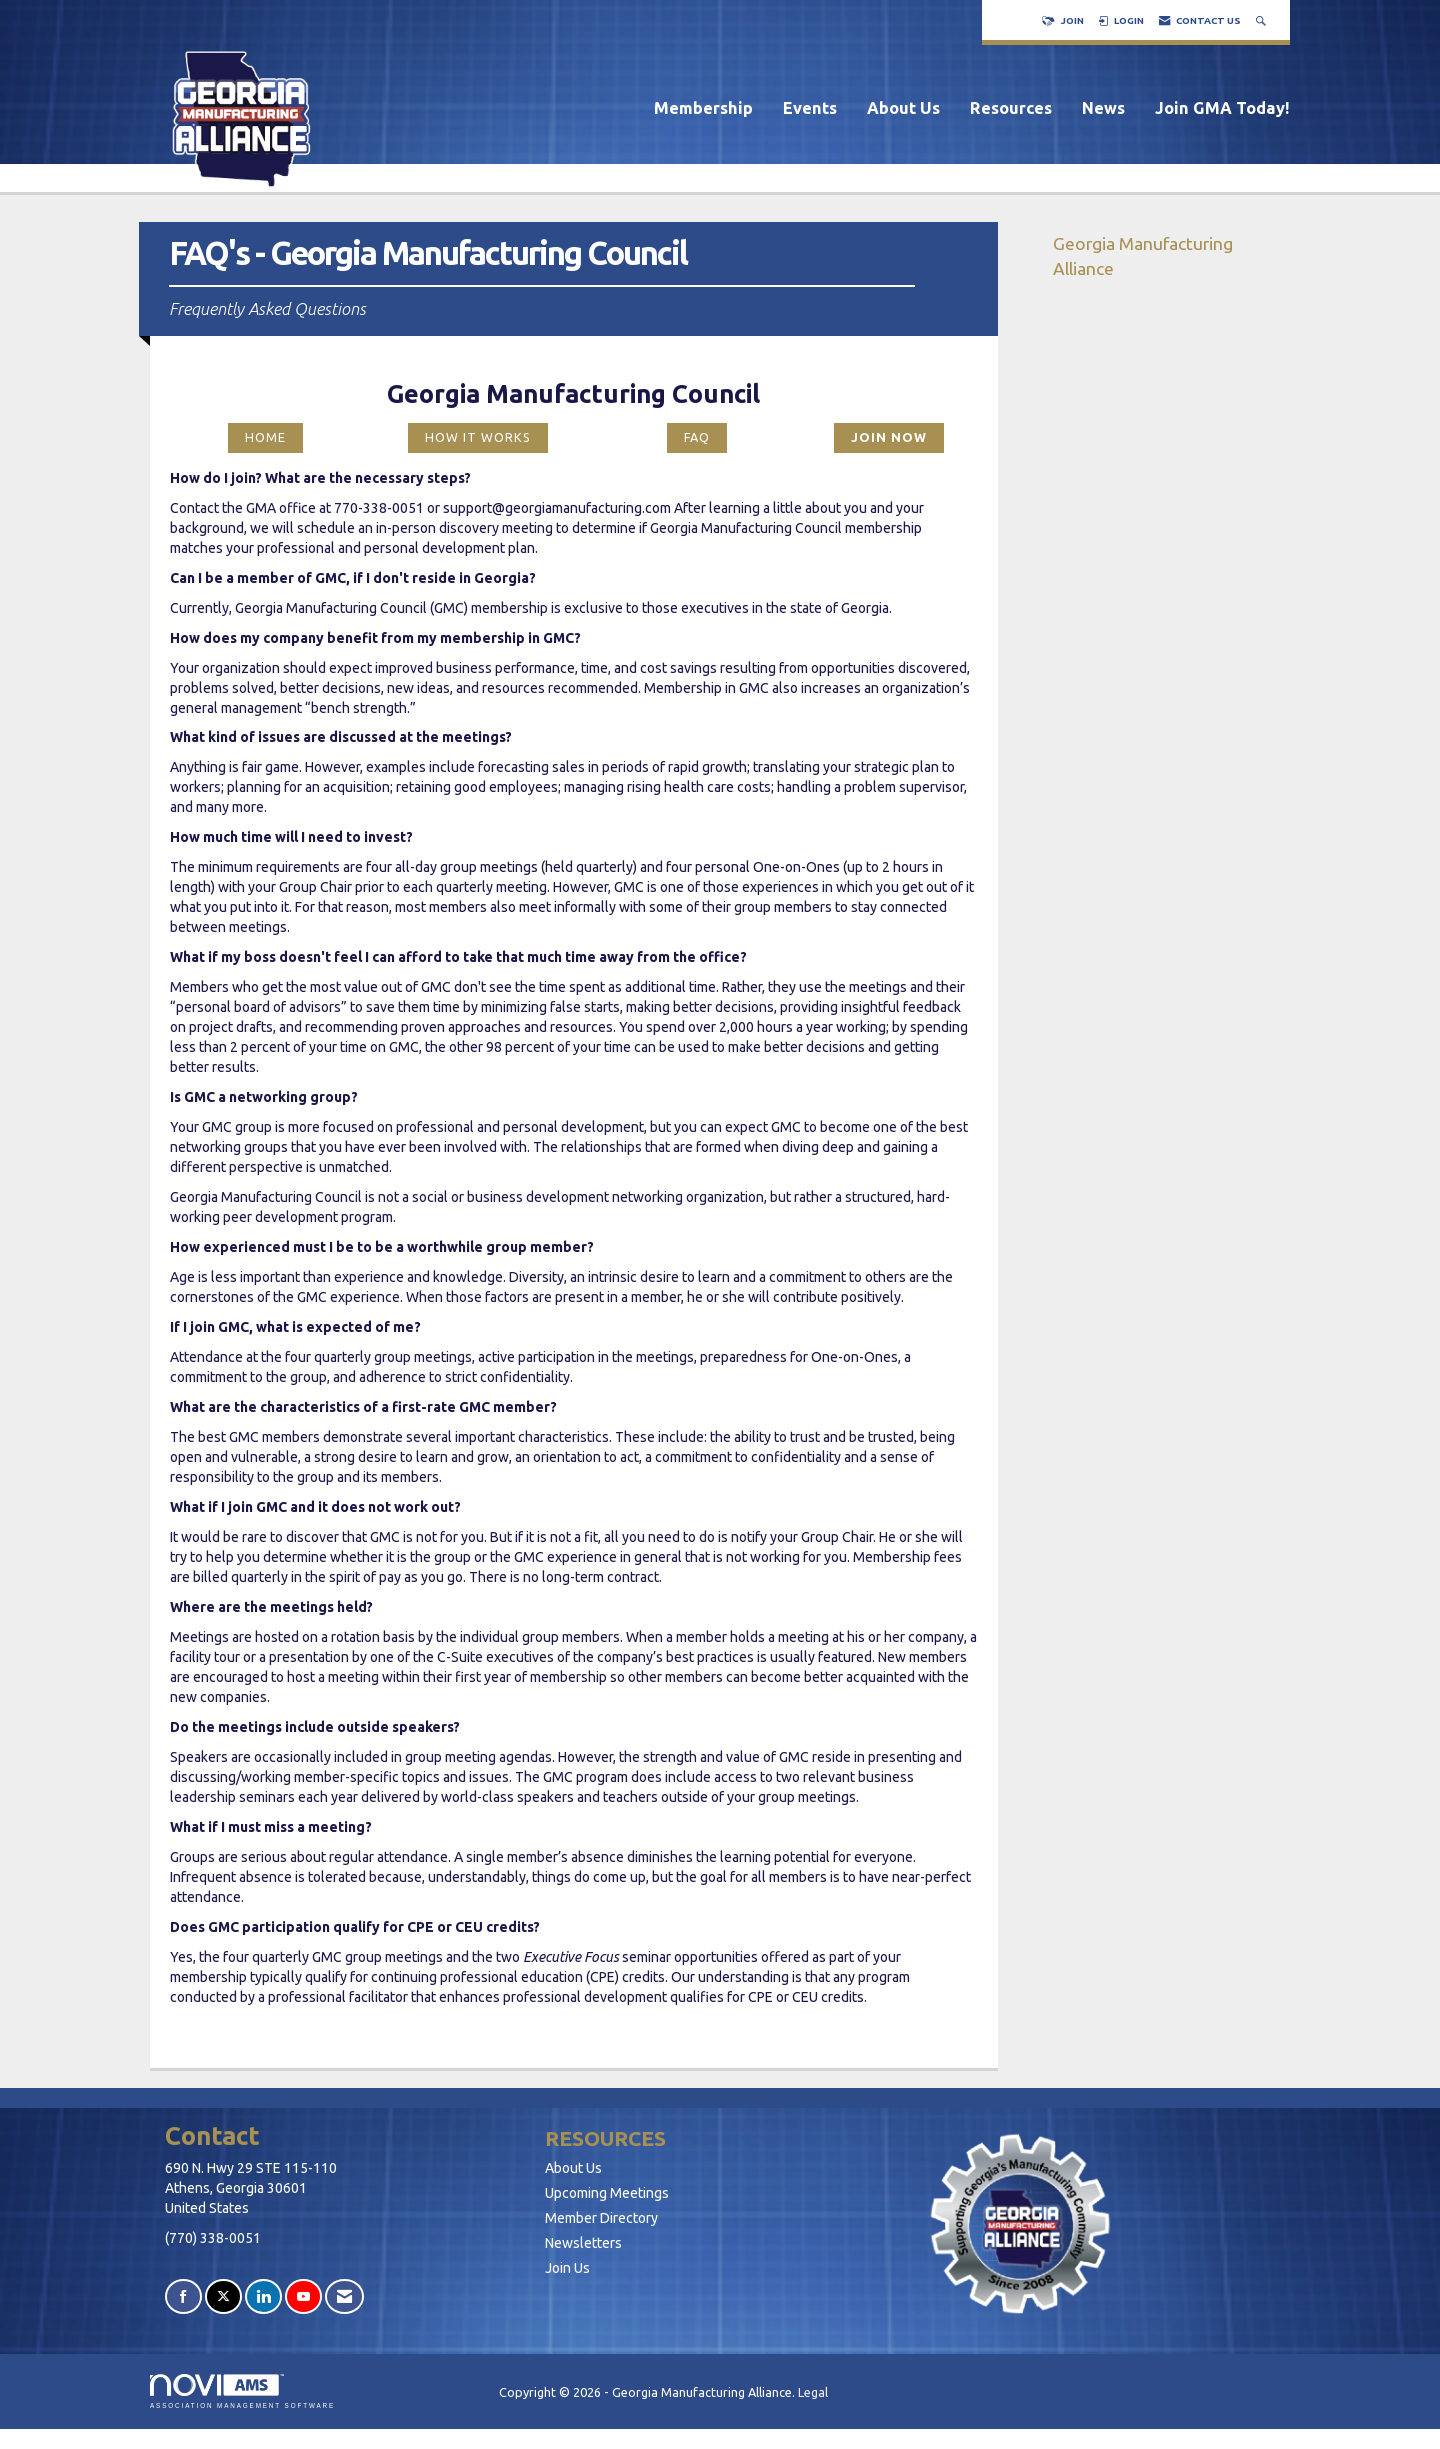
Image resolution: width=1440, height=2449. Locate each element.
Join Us (567, 2268)
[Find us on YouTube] (303, 2296)
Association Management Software (242, 2391)
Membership (703, 108)
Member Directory (601, 2218)
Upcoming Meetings (607, 2193)
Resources (1011, 108)
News (1103, 108)
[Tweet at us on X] (223, 2296)
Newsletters (583, 2243)
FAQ (697, 437)
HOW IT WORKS (478, 437)
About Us (903, 108)
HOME (265, 437)
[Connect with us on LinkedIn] (263, 2296)
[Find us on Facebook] (183, 2296)
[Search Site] (1263, 20)
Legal (813, 2392)
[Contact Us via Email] (344, 2296)
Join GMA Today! (1222, 108)
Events (810, 108)
